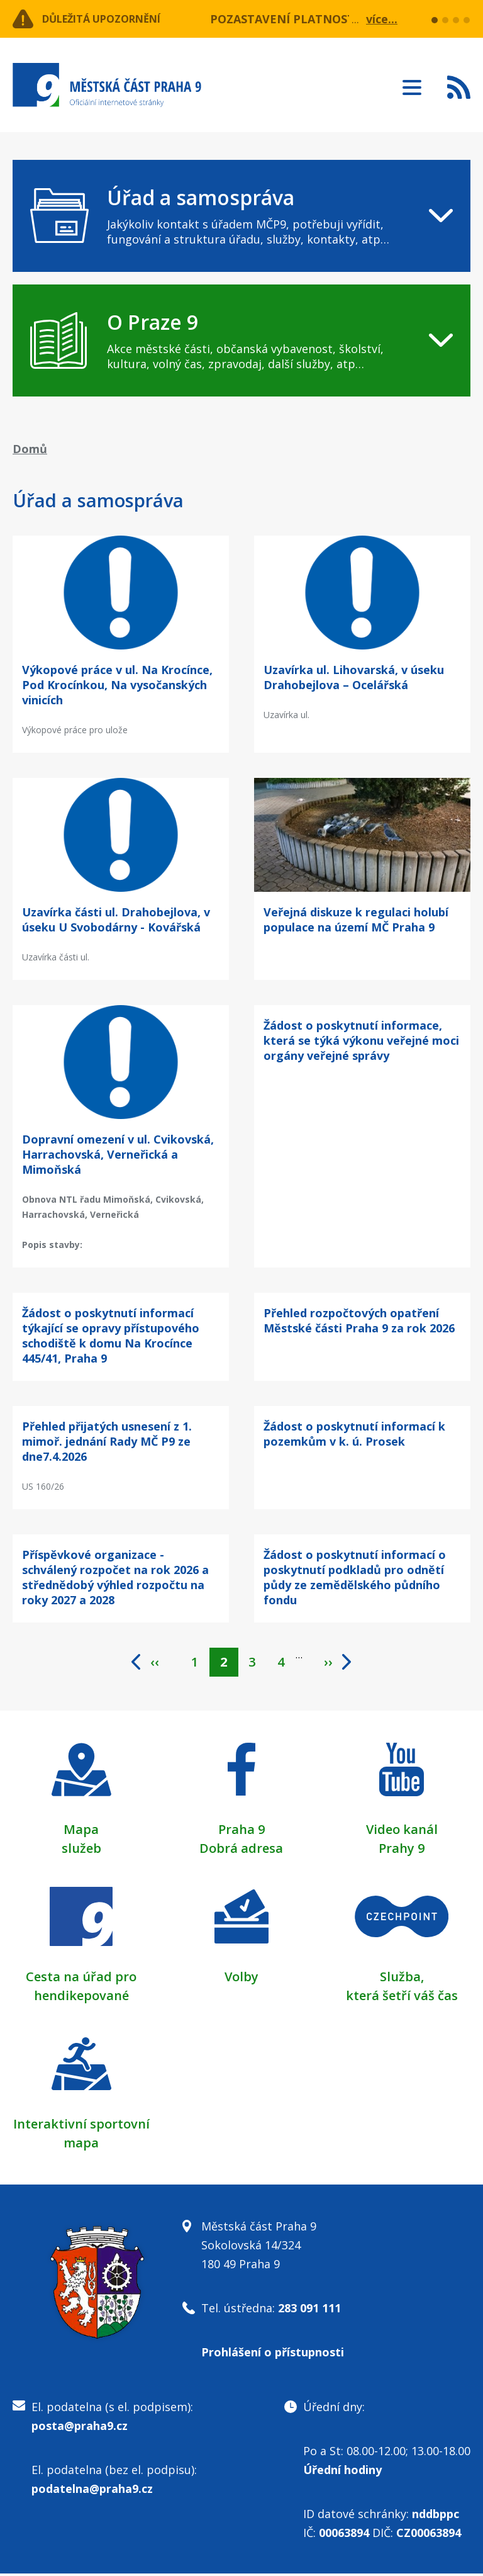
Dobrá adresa (241, 1850)
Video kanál (402, 1831)
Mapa (81, 1831)
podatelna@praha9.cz (92, 2491)
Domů (30, 448)
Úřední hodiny (342, 2472)
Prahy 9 (402, 1850)
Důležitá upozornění (114, 18)
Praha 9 (241, 1831)
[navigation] (241, 216)
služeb (81, 1850)
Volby (241, 1979)
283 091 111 (309, 2310)
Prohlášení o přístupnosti (272, 2354)
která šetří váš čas (402, 1997)
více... (381, 18)
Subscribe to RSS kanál (458, 87)
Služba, (402, 1979)
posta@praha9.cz (79, 2428)
